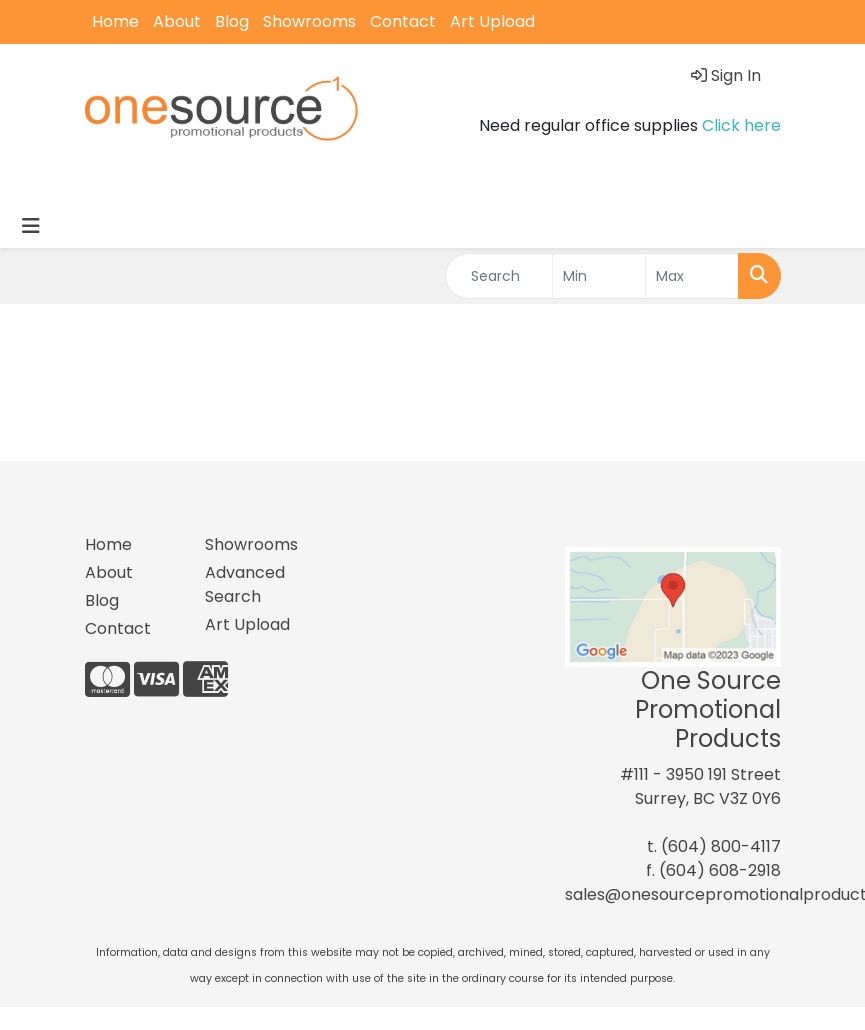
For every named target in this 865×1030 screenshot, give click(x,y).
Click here (741, 125)
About (177, 21)
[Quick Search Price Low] (599, 276)
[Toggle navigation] (31, 226)
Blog (232, 21)
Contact (403, 21)
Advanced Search (245, 584)
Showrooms (309, 21)
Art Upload (492, 21)
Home (115, 21)
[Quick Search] (499, 276)
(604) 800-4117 (721, 846)
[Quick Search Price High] (692, 276)
